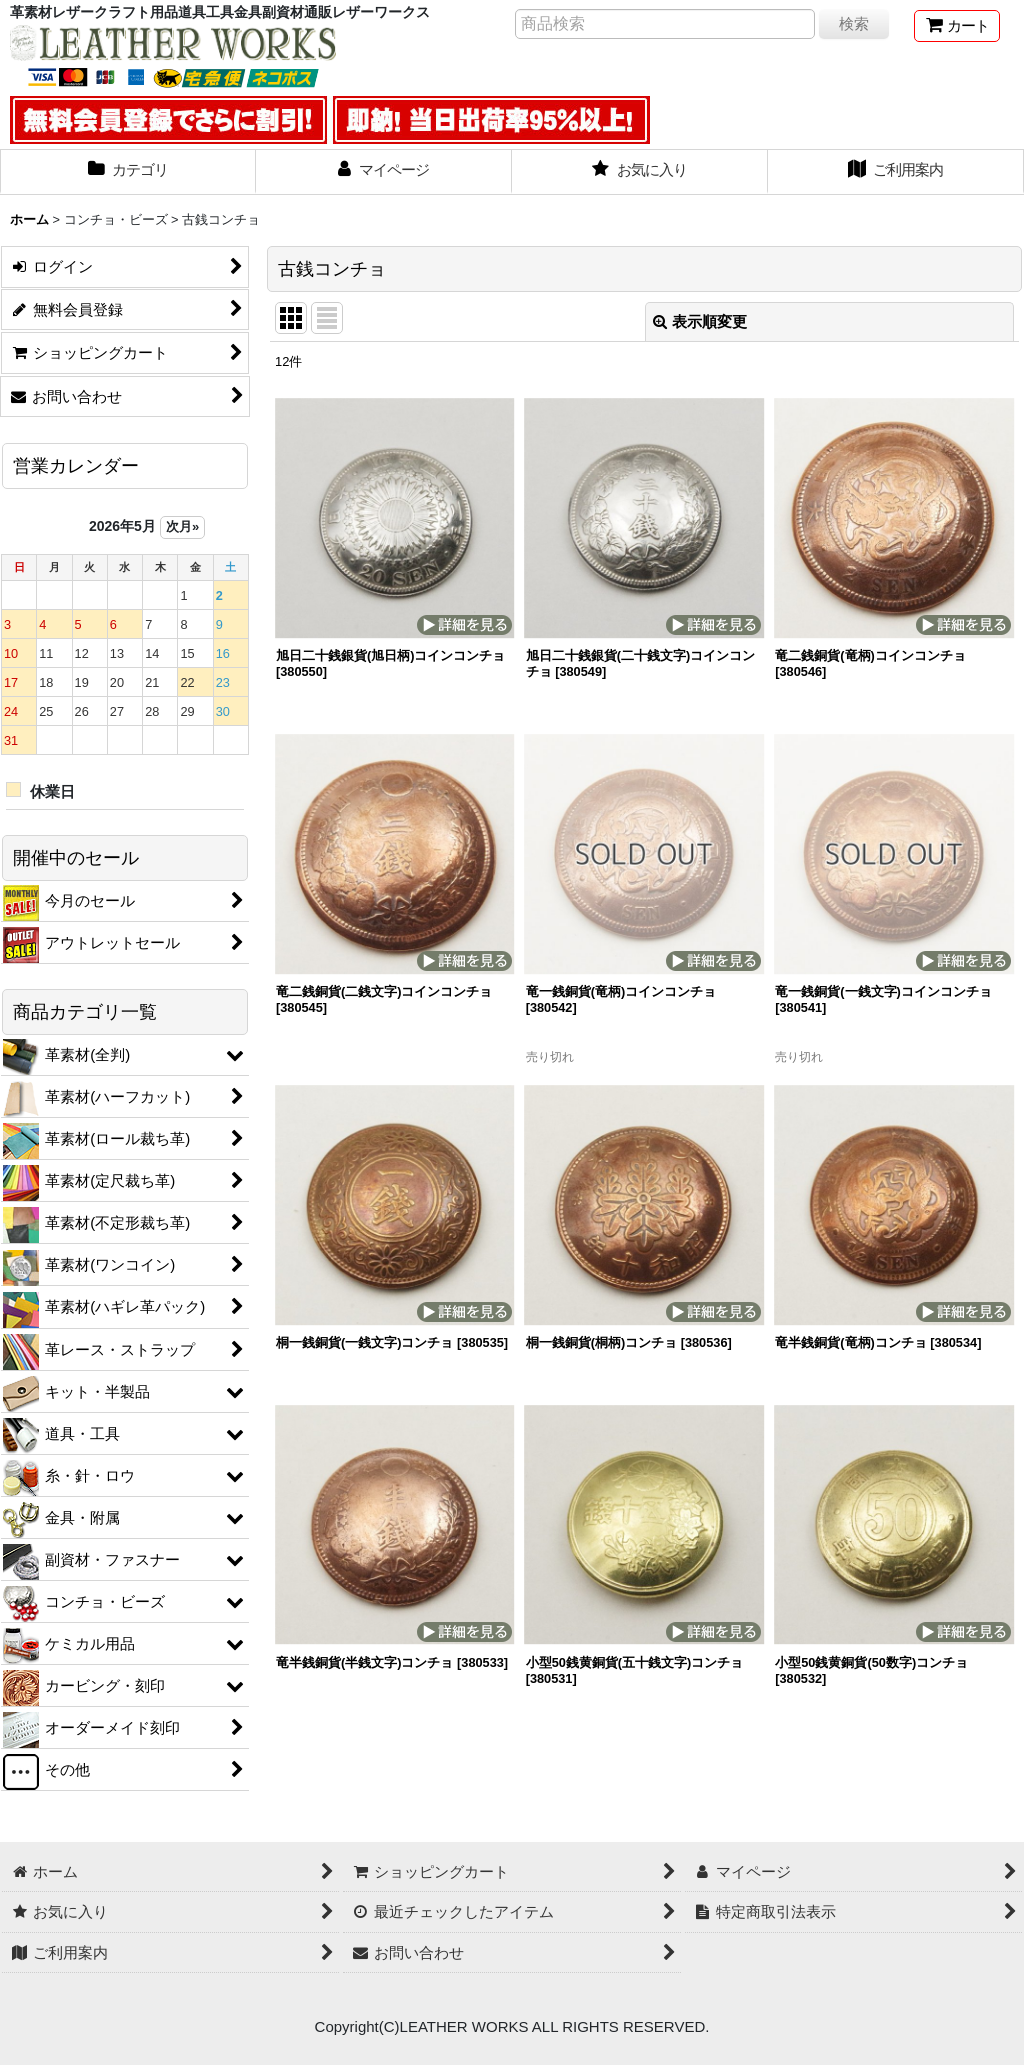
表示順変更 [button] (700, 321)
